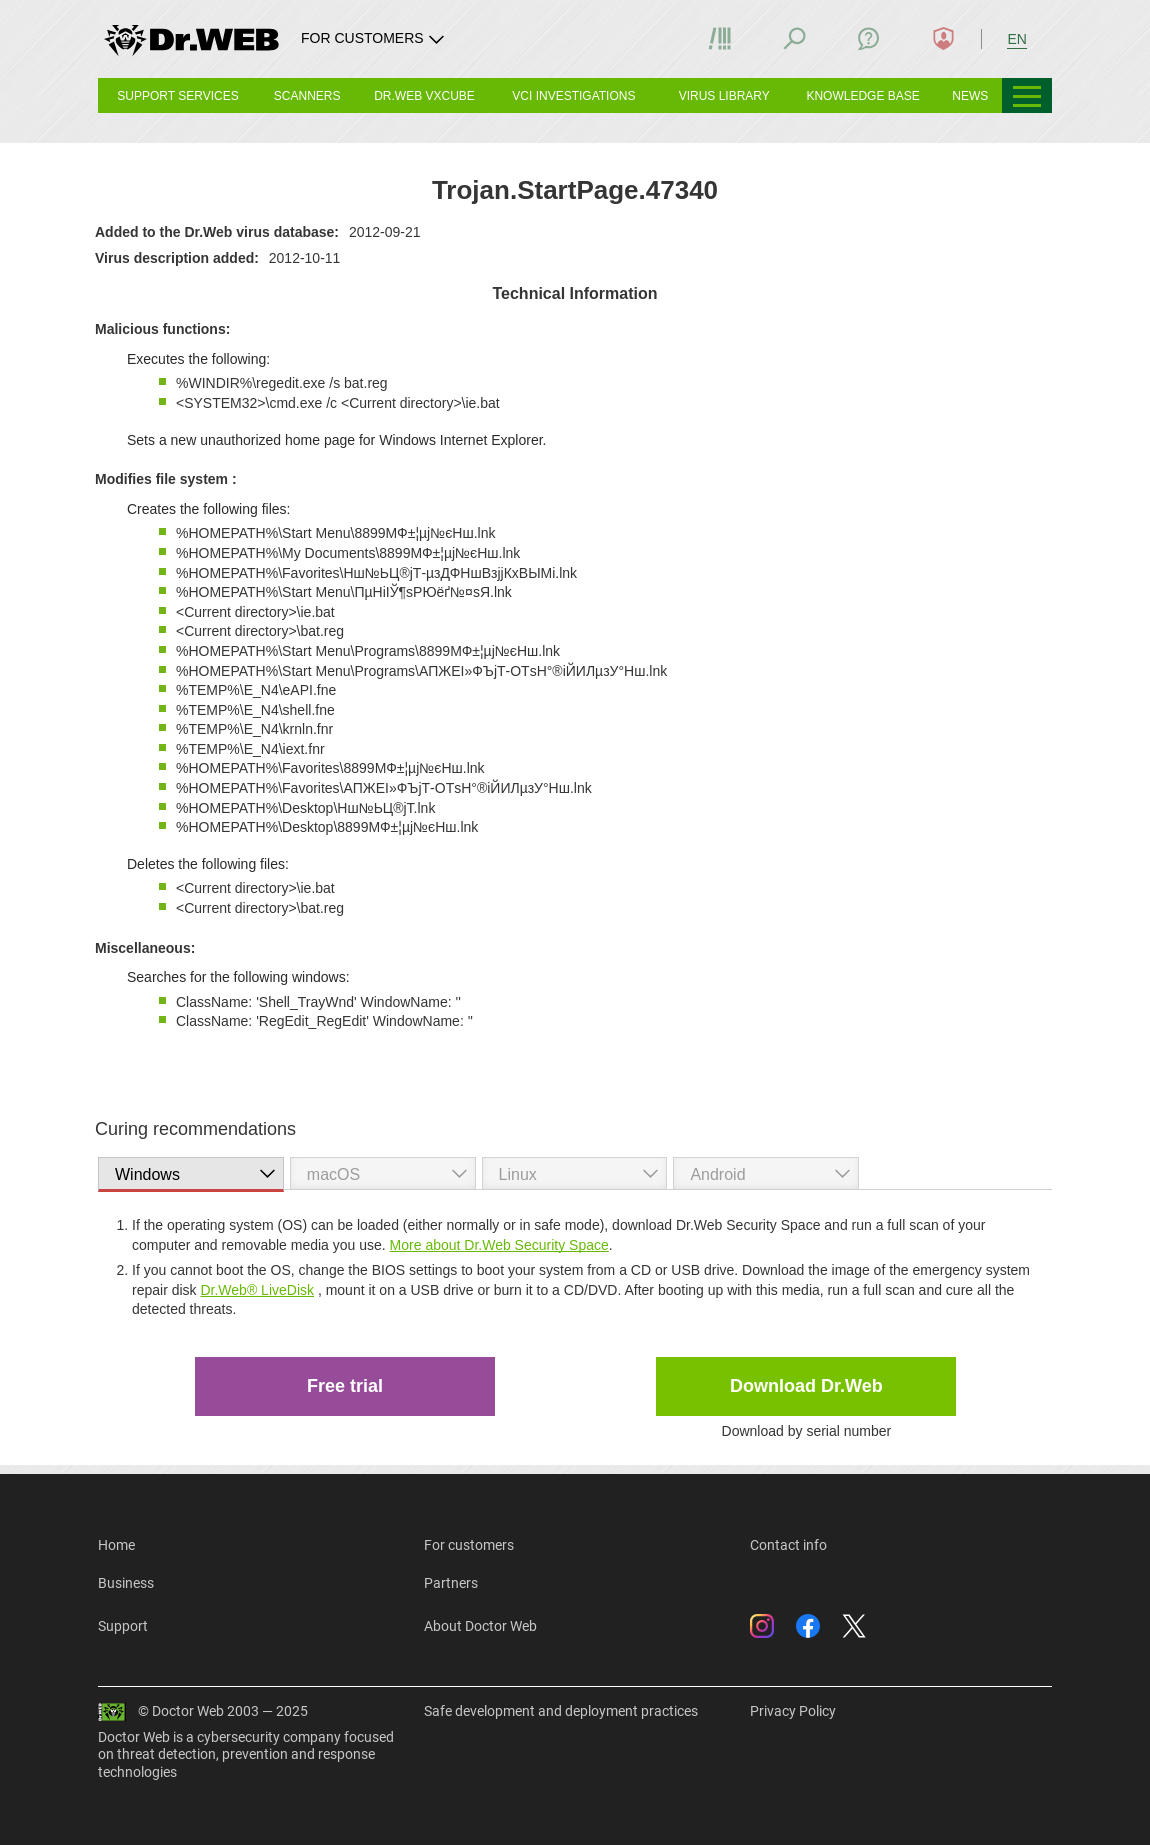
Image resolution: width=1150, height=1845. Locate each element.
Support (123, 1626)
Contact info (788, 1545)
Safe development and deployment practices (561, 1711)
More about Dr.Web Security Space (499, 1245)
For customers (469, 1545)
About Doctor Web (480, 1626)
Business (126, 1583)
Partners (451, 1583)
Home (116, 1545)
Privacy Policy (793, 1711)
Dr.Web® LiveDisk (257, 1290)
